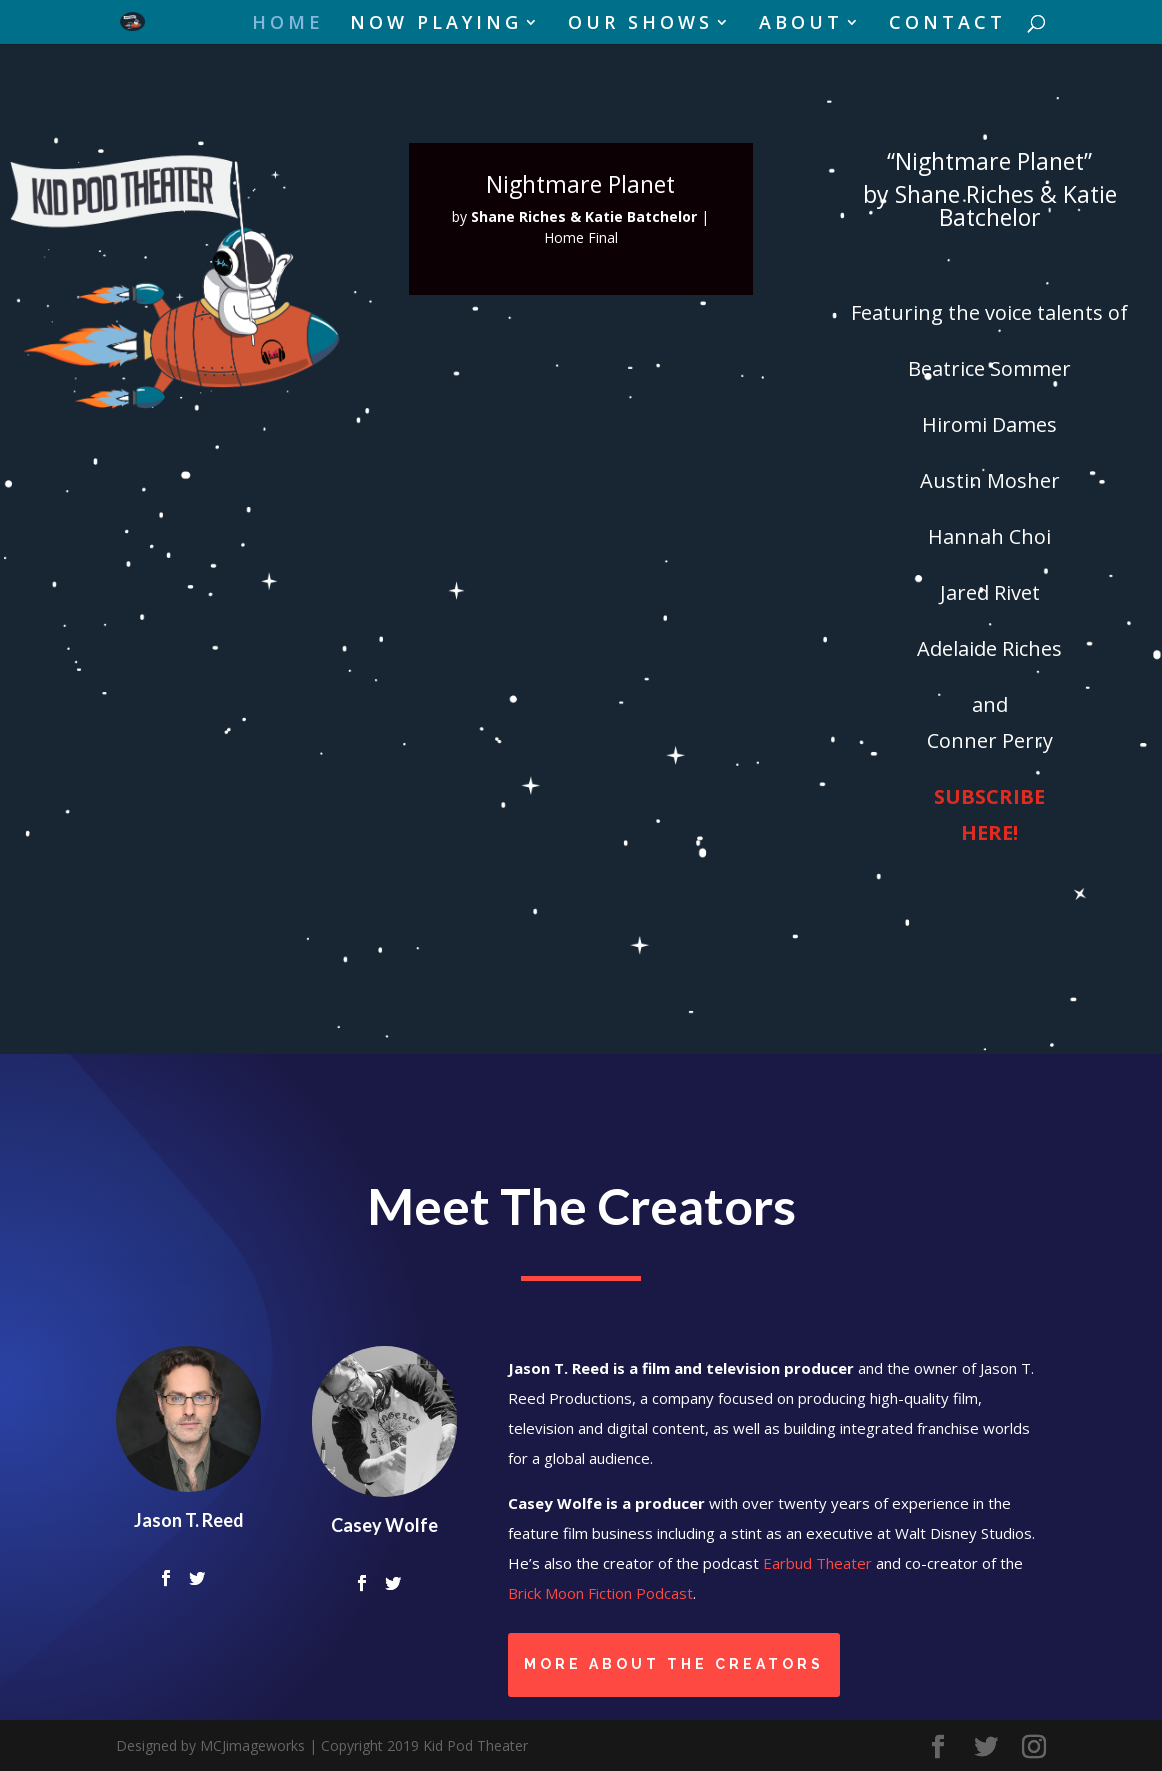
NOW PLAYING (436, 24)
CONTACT (947, 24)
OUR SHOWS (640, 24)
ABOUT (801, 24)
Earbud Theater (817, 1563)
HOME (288, 24)
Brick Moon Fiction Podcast (600, 1593)
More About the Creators (674, 1664)
